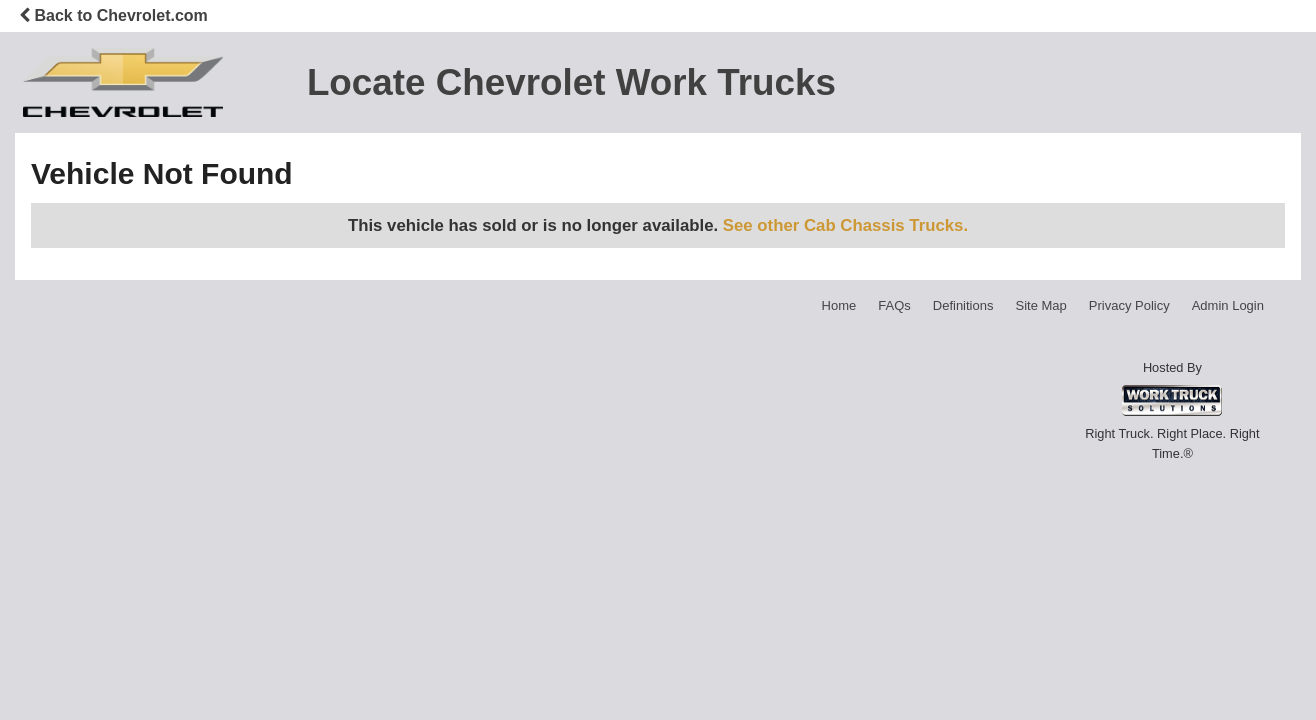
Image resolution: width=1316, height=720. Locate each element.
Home (839, 305)
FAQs (894, 305)
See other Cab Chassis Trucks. (845, 225)
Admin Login (1228, 305)
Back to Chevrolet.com (113, 15)
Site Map (1040, 305)
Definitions (963, 305)
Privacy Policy (1129, 305)
